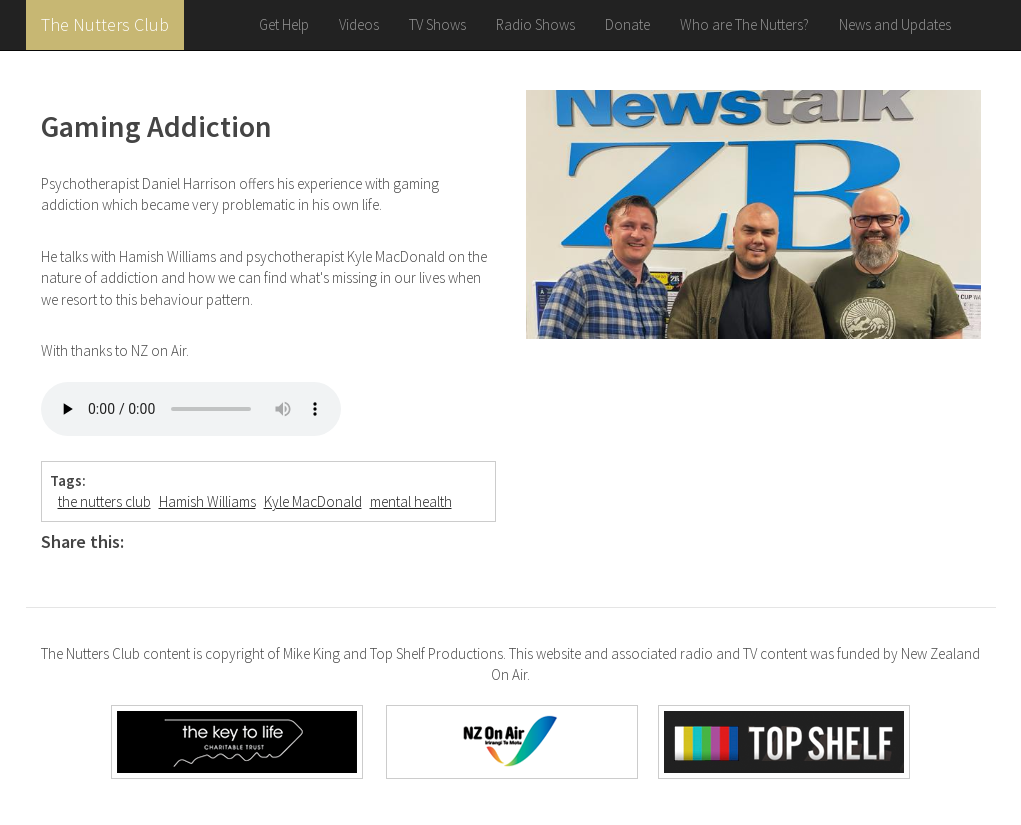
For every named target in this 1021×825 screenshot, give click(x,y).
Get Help (284, 24)
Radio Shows (535, 24)
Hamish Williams (207, 501)
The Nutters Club (105, 24)
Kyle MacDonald (313, 501)
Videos (359, 24)
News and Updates (895, 24)
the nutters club (104, 501)
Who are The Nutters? (744, 24)
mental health (411, 501)
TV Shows (437, 24)
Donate (627, 24)
